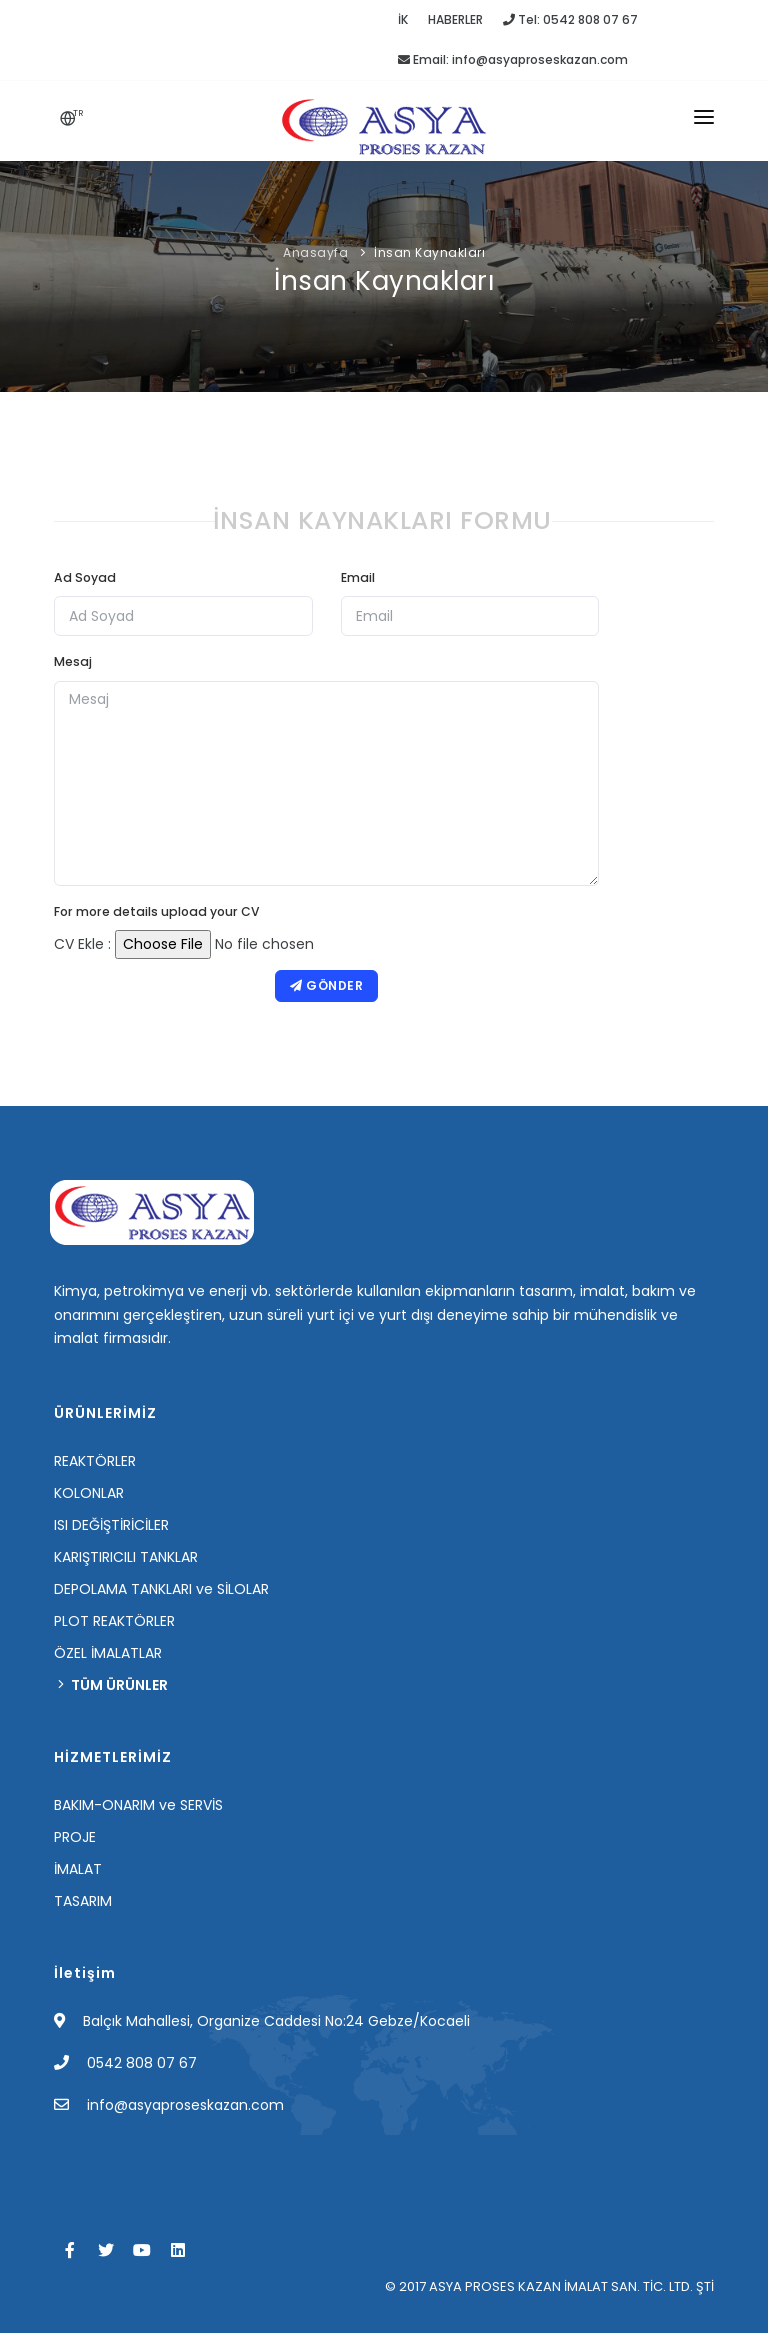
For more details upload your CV (157, 911)
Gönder (326, 985)
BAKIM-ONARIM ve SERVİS (138, 1805)
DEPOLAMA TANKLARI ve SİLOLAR (161, 1589)
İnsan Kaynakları (429, 252)
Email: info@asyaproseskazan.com (513, 59)
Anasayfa (315, 252)
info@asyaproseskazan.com (185, 2105)
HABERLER (455, 19)
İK (403, 19)
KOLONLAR (89, 1493)
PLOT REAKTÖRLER (114, 1621)
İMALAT (78, 1869)
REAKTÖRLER (95, 1461)
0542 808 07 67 (142, 2063)
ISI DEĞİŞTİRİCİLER (111, 1525)
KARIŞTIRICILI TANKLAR (126, 1557)
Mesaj (73, 661)
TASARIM (83, 1901)
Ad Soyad (85, 577)
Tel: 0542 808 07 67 (570, 19)
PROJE (75, 1837)
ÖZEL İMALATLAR (108, 1653)
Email (358, 577)
